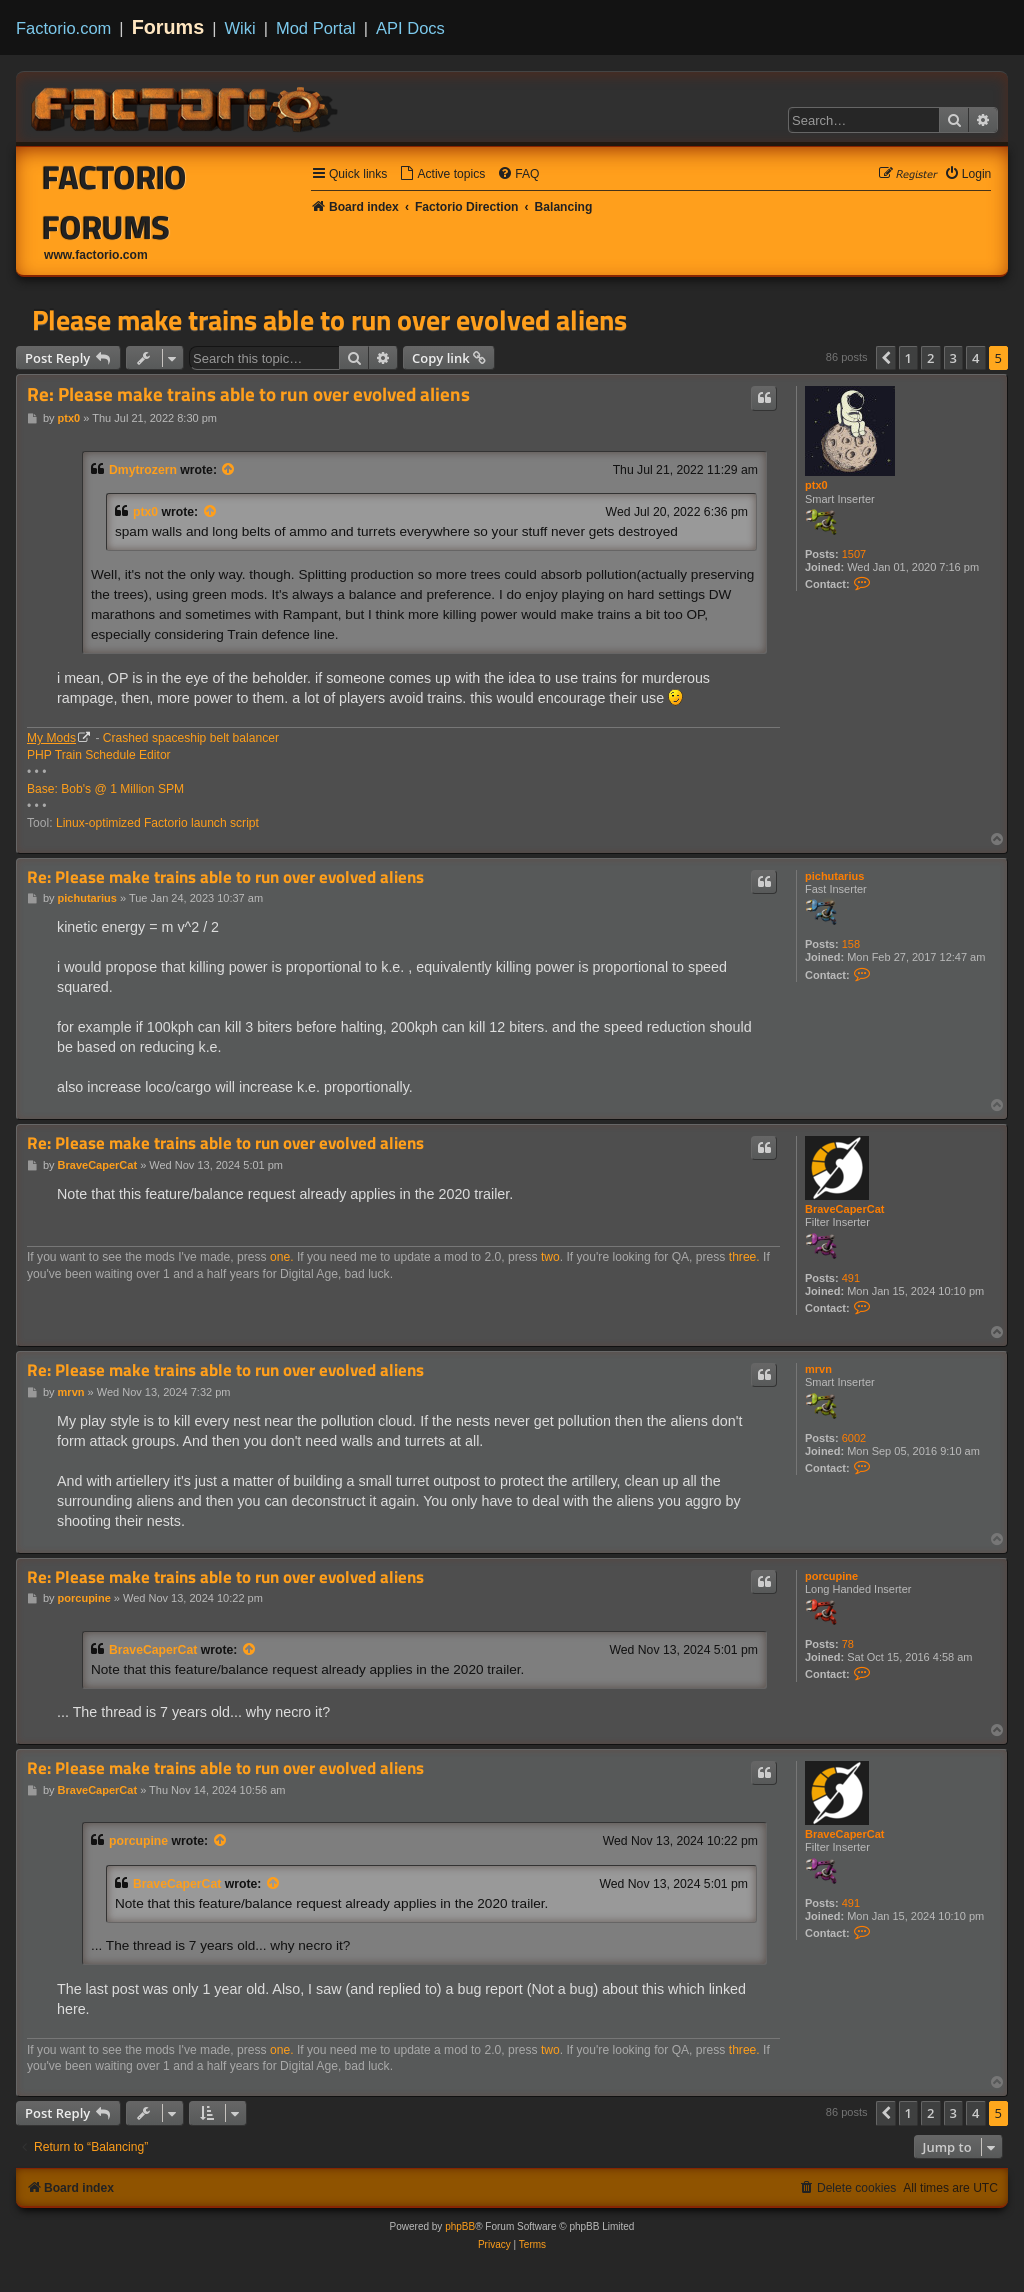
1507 (854, 554)
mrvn (818, 1369)
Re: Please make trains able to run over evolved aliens (248, 394)
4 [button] (975, 358)
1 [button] (908, 358)
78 (848, 1644)
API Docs (410, 28)
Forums (168, 27)
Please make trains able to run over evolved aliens (329, 320)
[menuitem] (442, 174)
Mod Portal (316, 28)
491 (851, 1278)
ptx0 (816, 485)
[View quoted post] (229, 470)
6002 (854, 1438)
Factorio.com (63, 28)
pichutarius (834, 876)
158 (851, 944)
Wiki (240, 28)
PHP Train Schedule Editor (99, 755)
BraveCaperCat (844, 1209)
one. (282, 1257)
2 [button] (930, 358)
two (550, 1257)
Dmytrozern (143, 470)
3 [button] (953, 358)
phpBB (460, 2226)
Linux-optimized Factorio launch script (157, 823)
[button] (886, 358)
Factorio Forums (114, 202)
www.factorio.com (96, 255)
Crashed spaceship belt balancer (191, 738)
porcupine (831, 1576)
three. (744, 1257)
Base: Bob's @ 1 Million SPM (105, 789)
